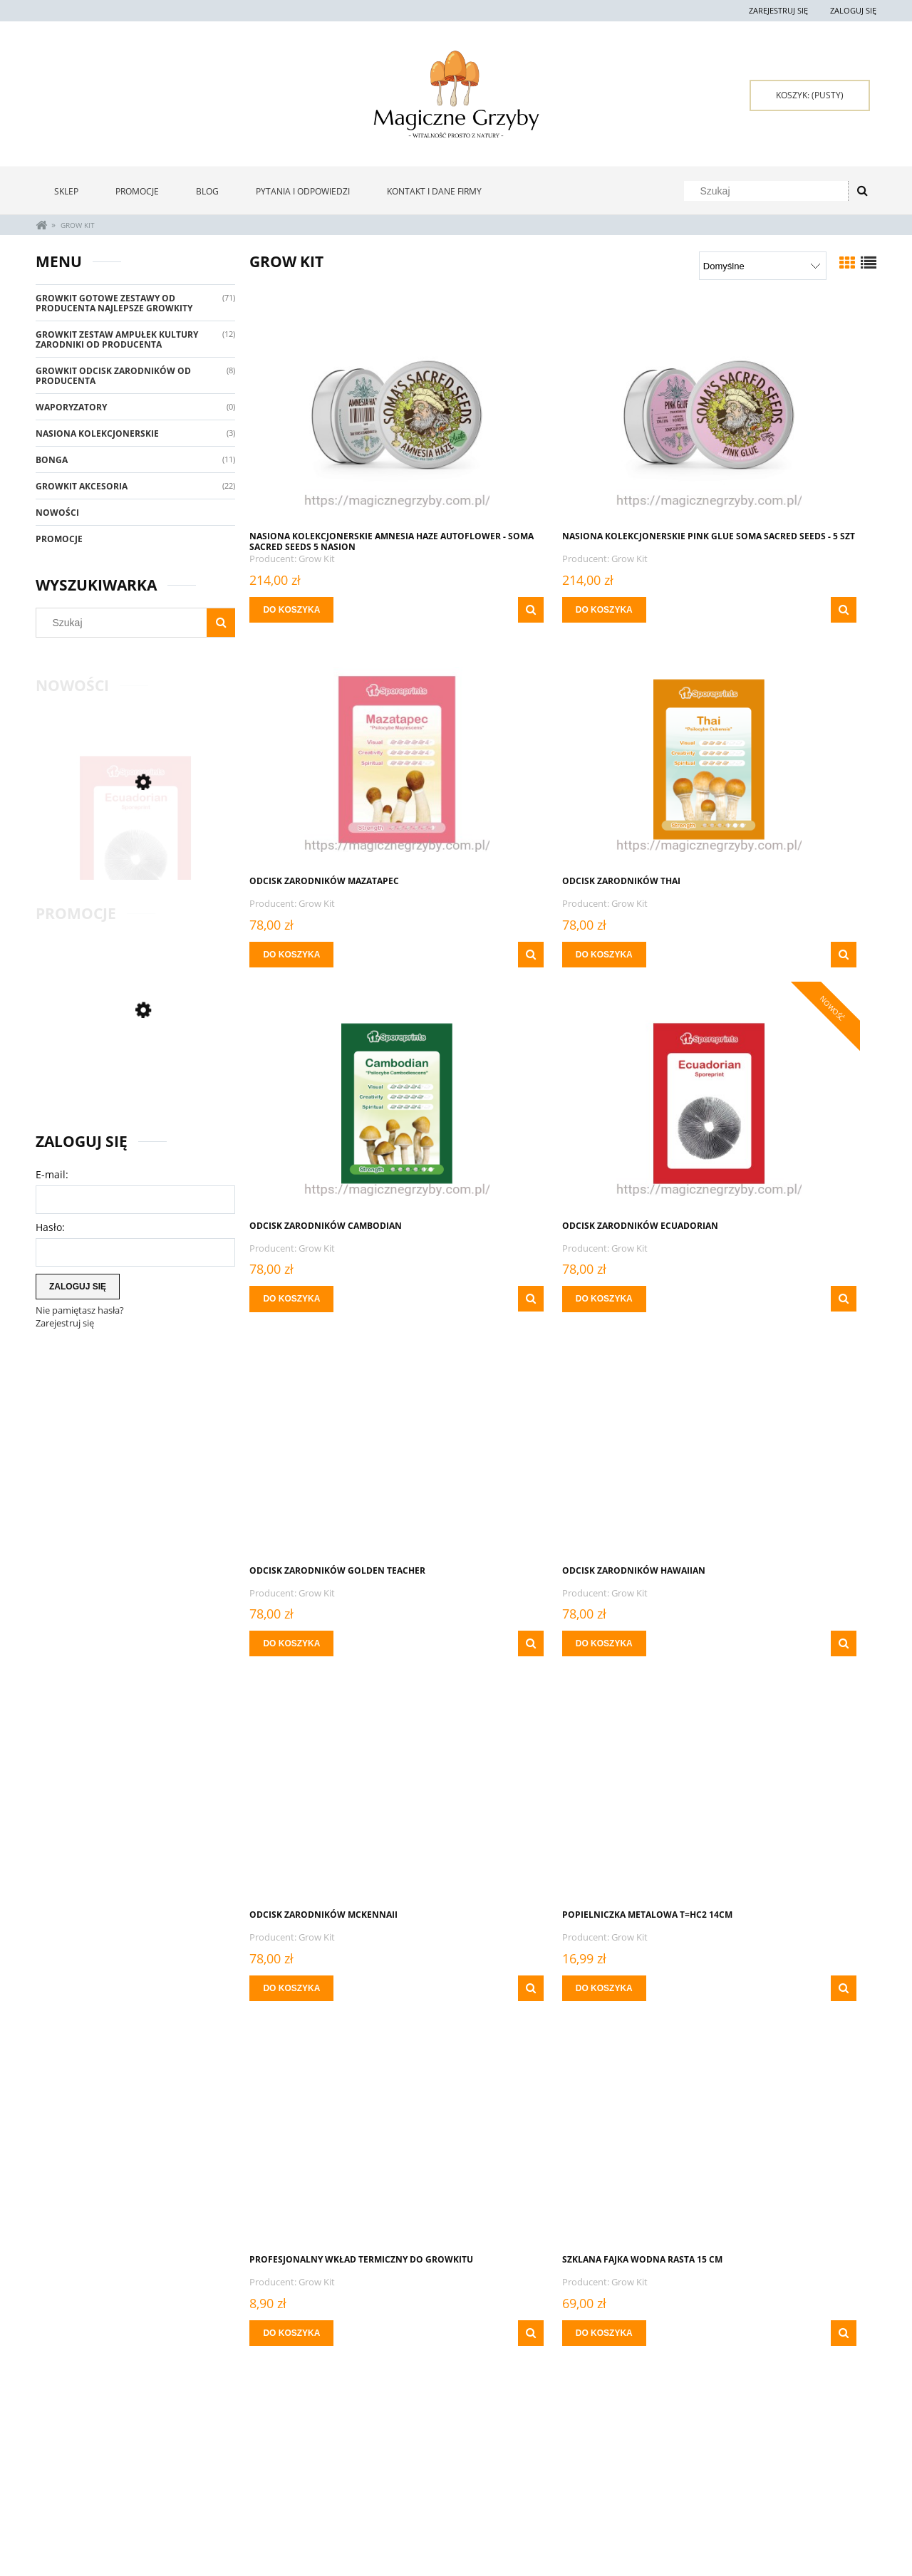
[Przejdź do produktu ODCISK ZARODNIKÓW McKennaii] (776, 1102)
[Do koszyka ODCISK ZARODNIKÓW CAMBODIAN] (509, 954)
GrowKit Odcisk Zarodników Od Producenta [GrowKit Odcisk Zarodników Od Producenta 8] (113, 376)
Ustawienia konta (240, 2495)
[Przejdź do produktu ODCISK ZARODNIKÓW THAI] (349, 758)
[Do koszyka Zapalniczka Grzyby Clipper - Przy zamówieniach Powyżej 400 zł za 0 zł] (295, 2333)
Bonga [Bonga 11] (52, 460)
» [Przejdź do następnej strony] (650, 2393)
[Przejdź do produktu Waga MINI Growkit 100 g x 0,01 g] (563, 1791)
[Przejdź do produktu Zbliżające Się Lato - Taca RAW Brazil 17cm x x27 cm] (776, 2136)
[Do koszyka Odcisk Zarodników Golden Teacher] (295, 1299)
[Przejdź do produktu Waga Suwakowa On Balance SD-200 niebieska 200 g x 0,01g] (776, 1791)
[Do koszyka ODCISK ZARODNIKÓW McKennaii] (722, 1299)
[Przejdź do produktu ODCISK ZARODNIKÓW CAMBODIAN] (563, 758)
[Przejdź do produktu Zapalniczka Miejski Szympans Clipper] (563, 2136)
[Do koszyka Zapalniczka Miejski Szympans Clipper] (509, 2333)
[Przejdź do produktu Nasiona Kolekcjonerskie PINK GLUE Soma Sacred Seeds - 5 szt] (563, 413)
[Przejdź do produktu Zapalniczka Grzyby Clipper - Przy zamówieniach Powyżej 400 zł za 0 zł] (349, 2136)
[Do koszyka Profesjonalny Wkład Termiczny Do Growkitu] (509, 1643)
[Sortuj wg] (762, 265)
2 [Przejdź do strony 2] (526, 2393)
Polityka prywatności (586, 2495)
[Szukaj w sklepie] (769, 191)
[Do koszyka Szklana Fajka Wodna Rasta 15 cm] (722, 1643)
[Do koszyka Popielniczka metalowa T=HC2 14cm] (295, 1643)
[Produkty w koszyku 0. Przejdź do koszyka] (810, 95)
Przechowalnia (236, 2513)
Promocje (59, 539)
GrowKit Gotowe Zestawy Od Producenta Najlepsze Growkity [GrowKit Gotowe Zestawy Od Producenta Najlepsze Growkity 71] (114, 303)
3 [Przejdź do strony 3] (551, 2393)
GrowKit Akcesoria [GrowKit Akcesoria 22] (82, 486)
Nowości (57, 513)
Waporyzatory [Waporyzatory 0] (71, 407)
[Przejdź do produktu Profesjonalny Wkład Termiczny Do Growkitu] (563, 1447)
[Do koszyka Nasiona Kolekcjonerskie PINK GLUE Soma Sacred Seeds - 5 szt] (509, 610)
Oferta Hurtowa (575, 2478)
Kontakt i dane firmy (752, 2478)
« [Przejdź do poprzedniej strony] (476, 2393)
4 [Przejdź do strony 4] (576, 2393)
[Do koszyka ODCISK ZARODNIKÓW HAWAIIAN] (509, 1299)
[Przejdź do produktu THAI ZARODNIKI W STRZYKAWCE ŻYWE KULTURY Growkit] (349, 1791)
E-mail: (52, 1174)
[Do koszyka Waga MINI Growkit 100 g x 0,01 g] (509, 1988)
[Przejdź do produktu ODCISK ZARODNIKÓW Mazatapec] (776, 413)
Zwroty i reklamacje (78, 2478)
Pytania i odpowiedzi (79, 2495)
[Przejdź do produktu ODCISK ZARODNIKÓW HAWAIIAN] (563, 1102)
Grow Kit (320, 558)
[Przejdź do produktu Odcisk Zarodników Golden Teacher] (349, 1102)
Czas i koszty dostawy (418, 2509)
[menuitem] (66, 191)
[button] (432, 610)
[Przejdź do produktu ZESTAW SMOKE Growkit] (135, 1070)
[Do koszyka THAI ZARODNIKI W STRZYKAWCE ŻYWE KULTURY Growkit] (295, 1988)
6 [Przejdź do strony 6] (625, 2393)
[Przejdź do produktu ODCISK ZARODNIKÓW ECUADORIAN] (135, 842)
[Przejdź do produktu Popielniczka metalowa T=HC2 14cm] (349, 1447)
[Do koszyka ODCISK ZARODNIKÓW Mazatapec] (722, 610)
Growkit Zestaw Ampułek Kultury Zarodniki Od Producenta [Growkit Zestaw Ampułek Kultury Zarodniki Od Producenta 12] (117, 339)
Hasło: (50, 1227)
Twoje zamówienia (241, 2478)
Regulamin (58, 2513)
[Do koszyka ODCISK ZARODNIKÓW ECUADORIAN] (722, 954)
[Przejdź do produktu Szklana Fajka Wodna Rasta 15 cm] (776, 1447)
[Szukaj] (862, 191)
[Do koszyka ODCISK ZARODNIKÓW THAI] (295, 954)
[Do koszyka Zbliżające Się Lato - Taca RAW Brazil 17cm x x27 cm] (722, 2333)
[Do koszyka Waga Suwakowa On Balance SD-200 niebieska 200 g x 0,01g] (722, 1988)
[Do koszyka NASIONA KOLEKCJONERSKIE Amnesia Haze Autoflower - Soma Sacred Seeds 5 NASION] (295, 610)
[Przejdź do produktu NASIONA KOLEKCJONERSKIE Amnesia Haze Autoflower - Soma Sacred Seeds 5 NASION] (349, 413)
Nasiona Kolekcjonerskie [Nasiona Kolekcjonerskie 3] (97, 433)
